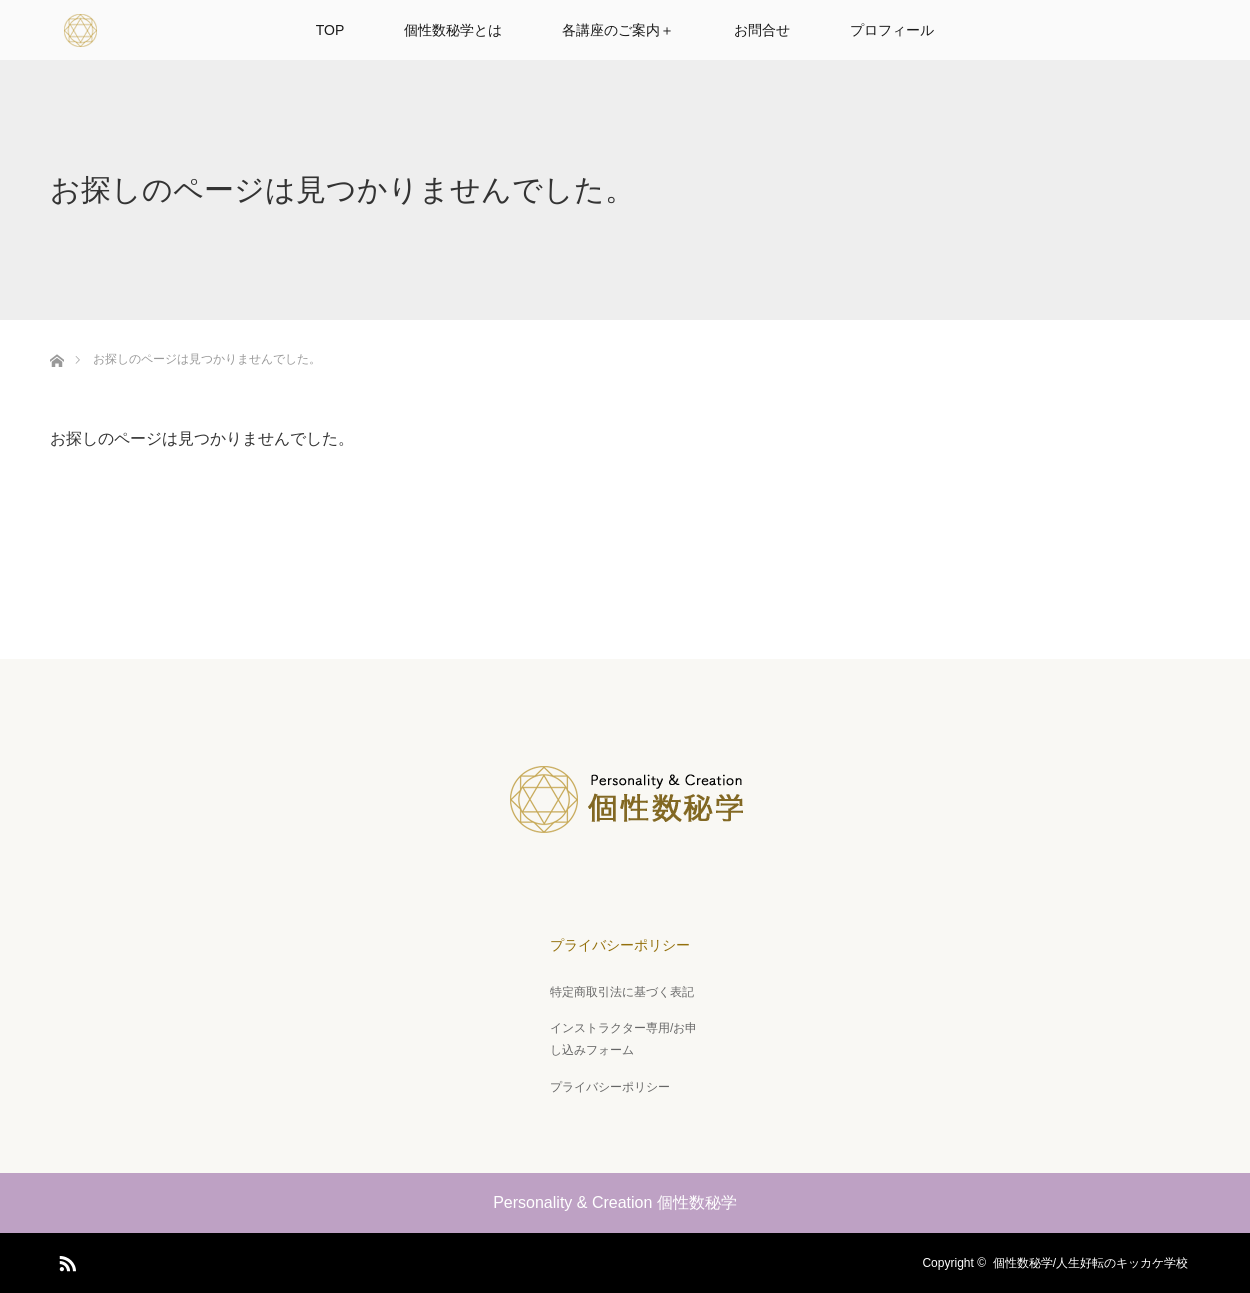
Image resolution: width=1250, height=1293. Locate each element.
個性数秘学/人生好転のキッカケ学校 (1096, 1263)
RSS (65, 1260)
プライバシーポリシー (620, 945)
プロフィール (892, 30)
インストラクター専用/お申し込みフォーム (623, 1039)
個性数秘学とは (453, 30)
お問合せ (762, 30)
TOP (330, 30)
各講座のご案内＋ (618, 30)
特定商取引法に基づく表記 (622, 992)
